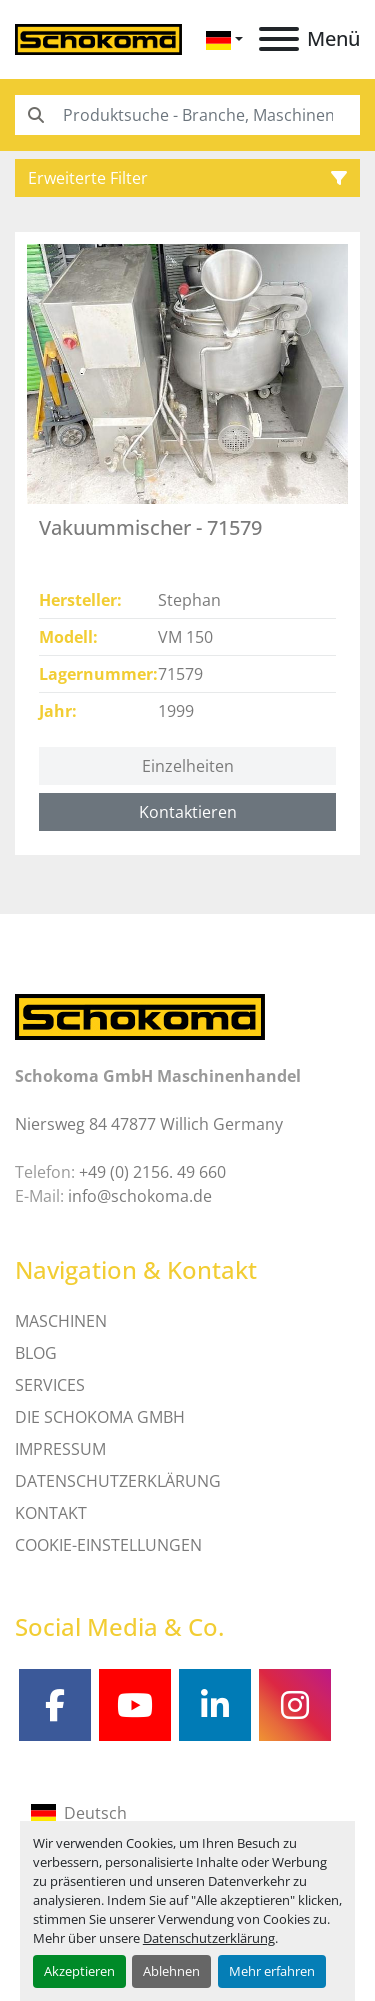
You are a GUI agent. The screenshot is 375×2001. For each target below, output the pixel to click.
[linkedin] (215, 1705)
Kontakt (51, 1513)
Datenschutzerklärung (209, 1938)
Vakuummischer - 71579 (150, 527)
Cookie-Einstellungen (108, 1545)
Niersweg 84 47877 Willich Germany (149, 1124)
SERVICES (50, 1385)
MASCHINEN (61, 1321)
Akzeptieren (79, 1971)
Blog (36, 1353)
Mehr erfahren (272, 1971)
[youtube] (135, 1705)
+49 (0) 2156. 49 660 (152, 1172)
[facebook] (55, 1705)
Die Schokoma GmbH (100, 1417)
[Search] (187, 115)
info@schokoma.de (140, 1196)
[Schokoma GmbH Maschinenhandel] (140, 1015)
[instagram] (295, 1705)
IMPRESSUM (60, 1449)
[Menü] (279, 39)
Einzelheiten (188, 766)
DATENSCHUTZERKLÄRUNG (118, 1481)
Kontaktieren (188, 812)
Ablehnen (171, 1971)
